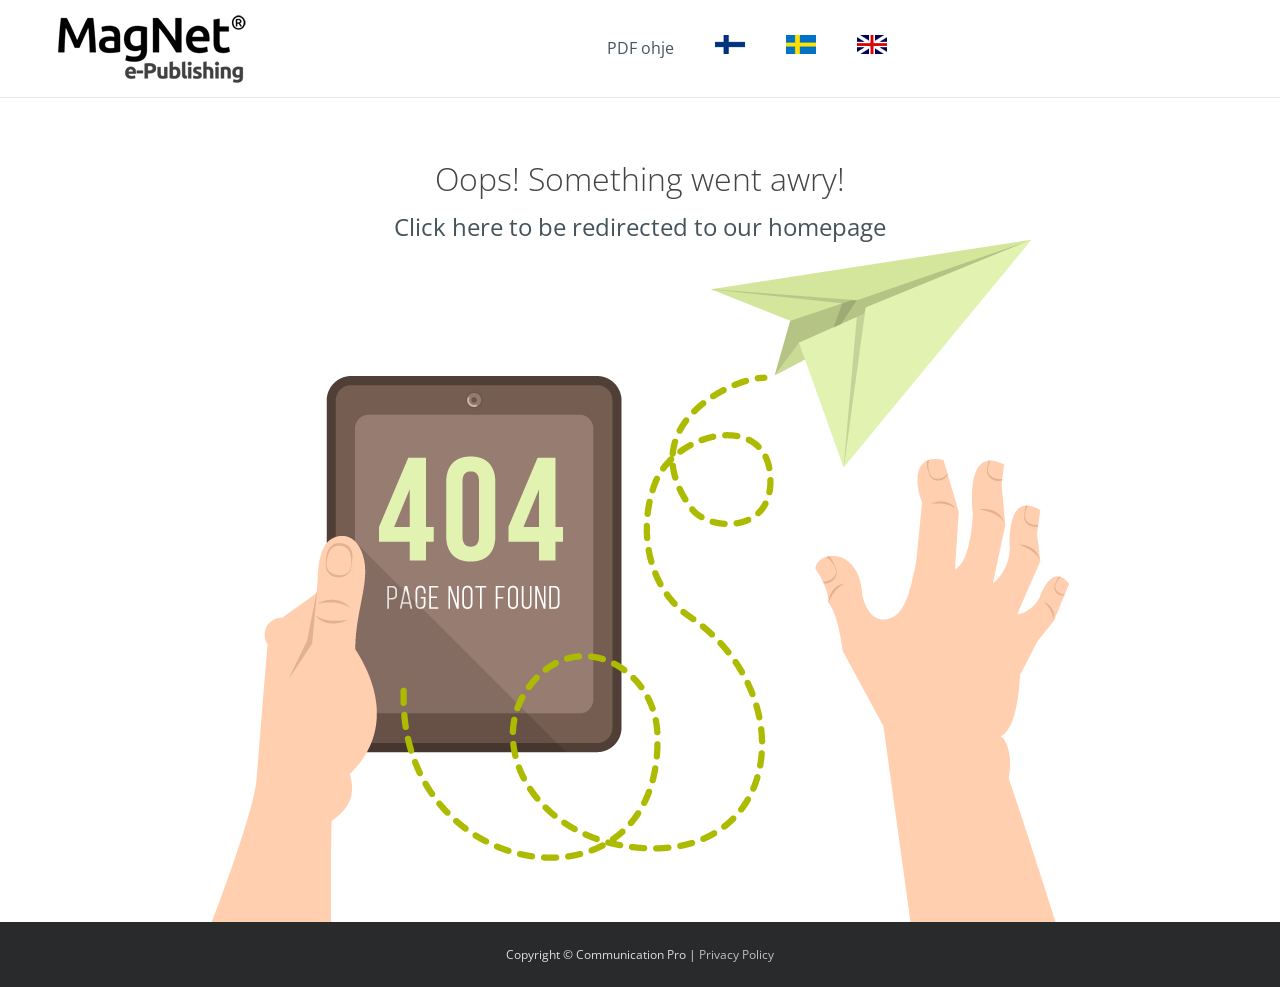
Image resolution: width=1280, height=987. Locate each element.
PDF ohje (640, 48)
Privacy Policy (736, 954)
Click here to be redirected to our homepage (640, 226)
